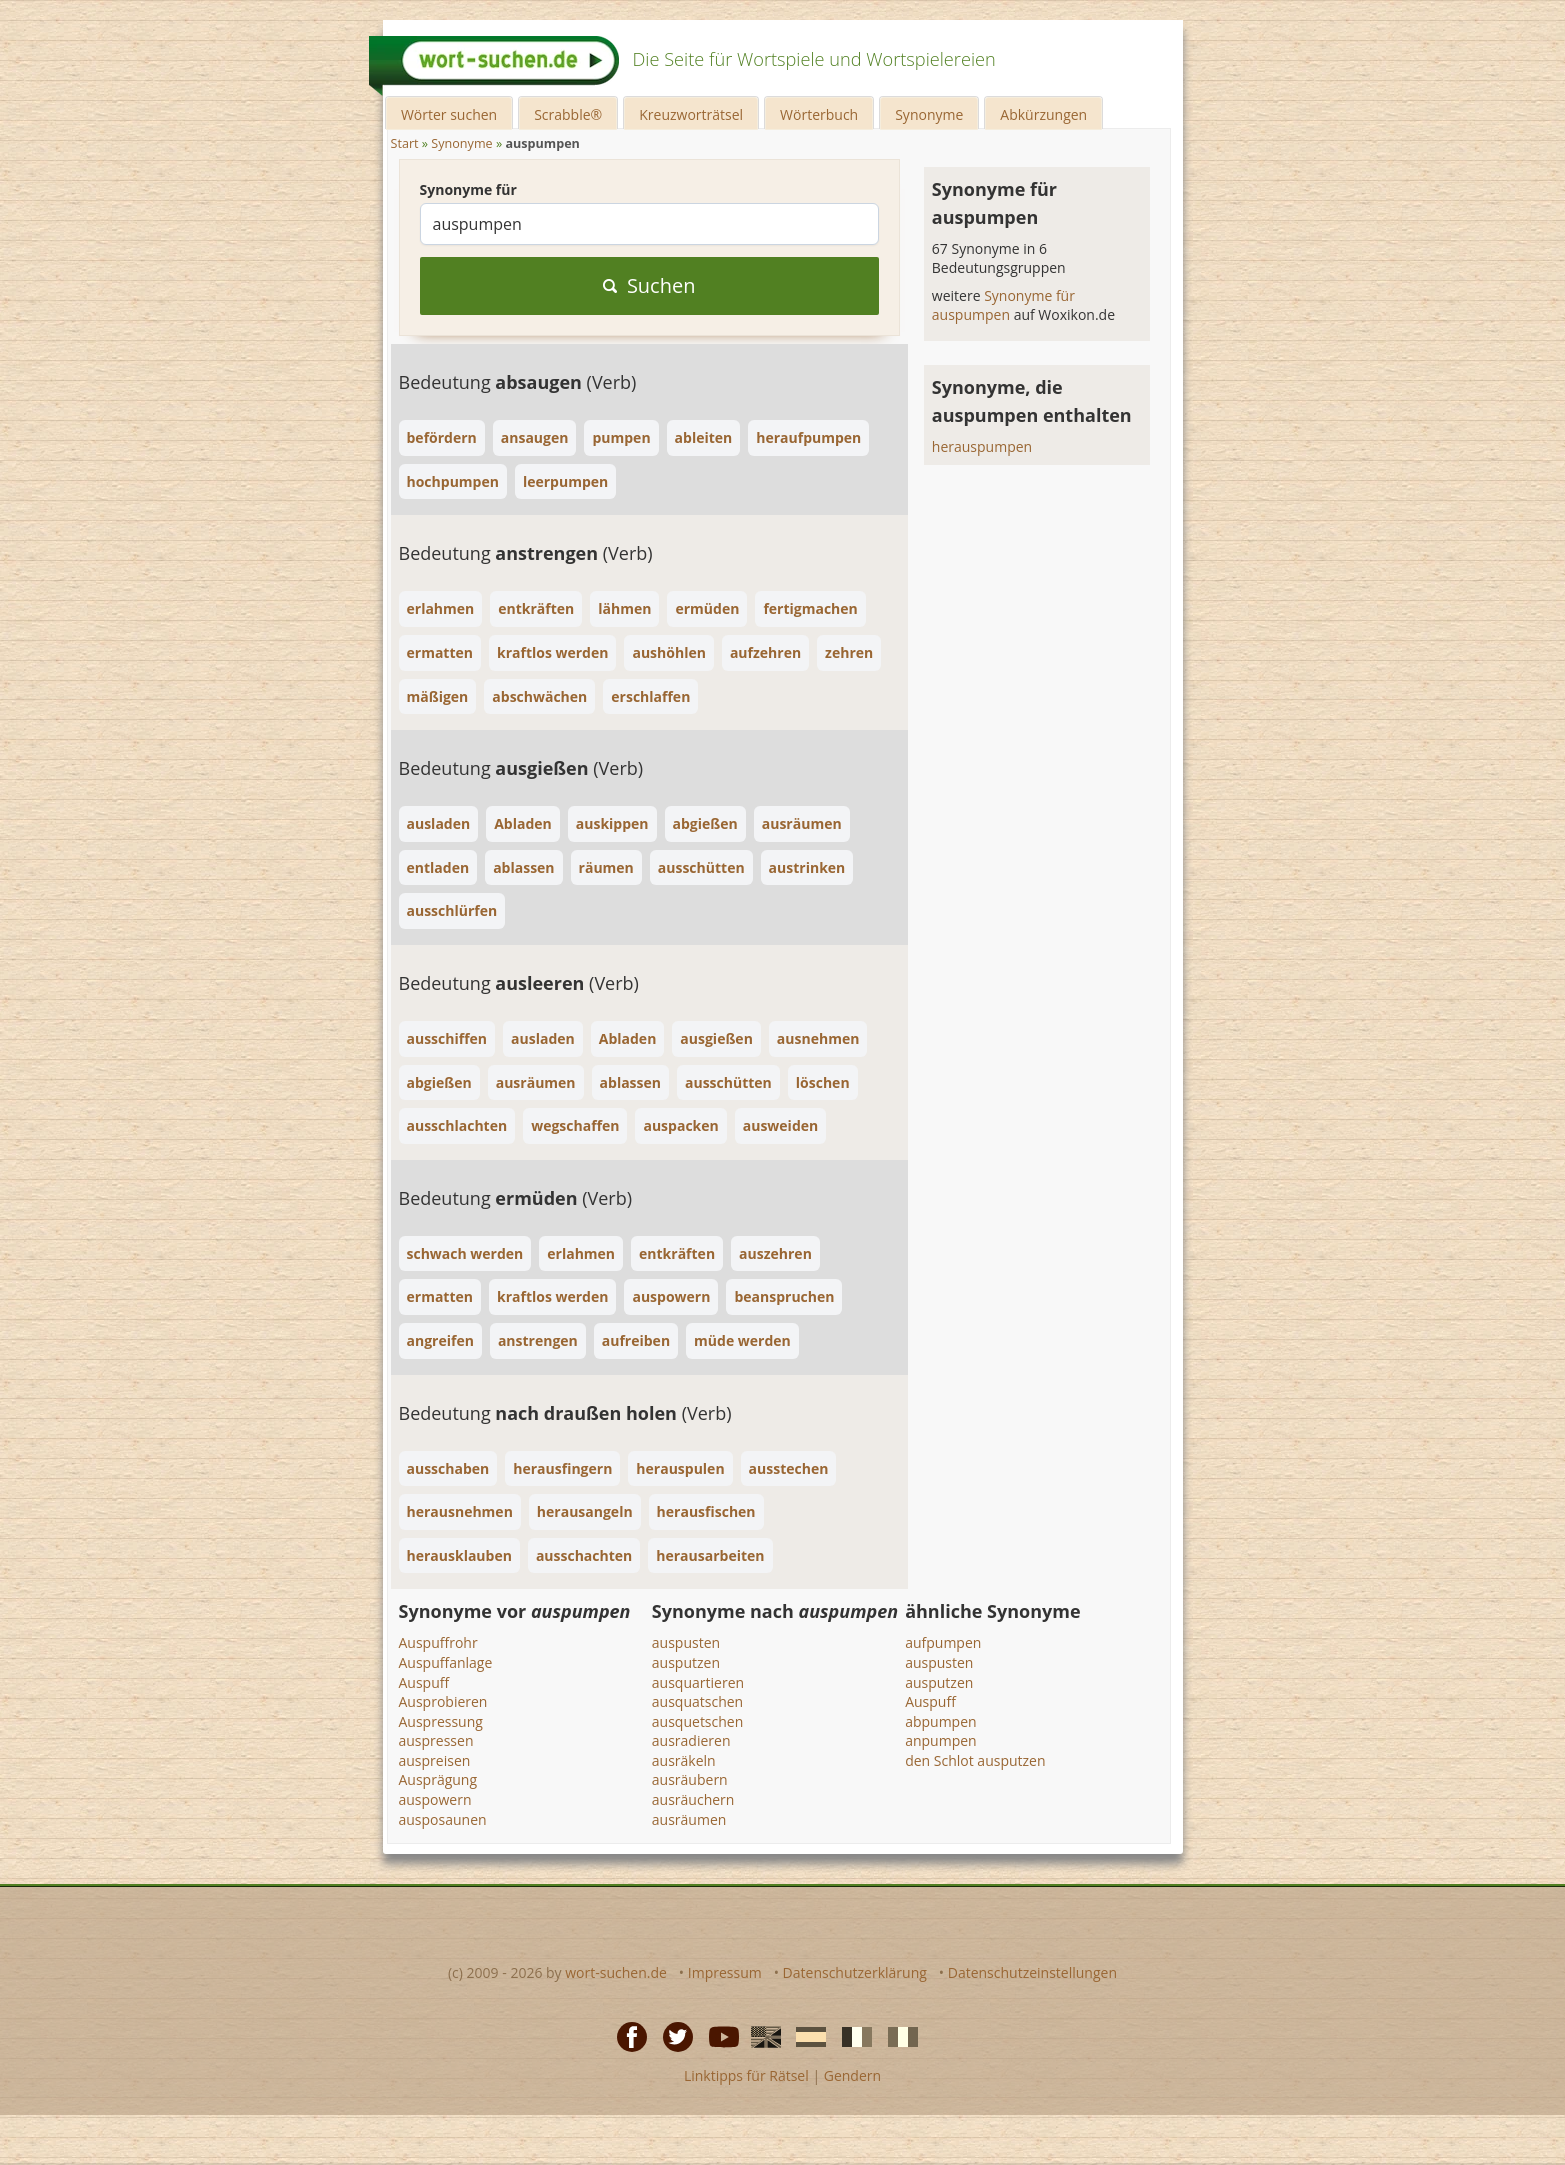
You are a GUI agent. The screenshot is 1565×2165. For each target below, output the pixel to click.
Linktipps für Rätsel (746, 2075)
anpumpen (941, 1740)
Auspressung (441, 1721)
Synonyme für (468, 189)
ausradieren (691, 1740)
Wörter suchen (449, 114)
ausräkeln (684, 1760)
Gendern (852, 2075)
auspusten (686, 1642)
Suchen (649, 285)
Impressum (725, 1972)
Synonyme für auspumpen (1003, 305)
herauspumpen (982, 446)
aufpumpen (943, 1642)
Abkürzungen (1043, 114)
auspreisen (435, 1760)
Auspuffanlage (446, 1662)
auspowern (435, 1799)
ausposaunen (443, 1819)
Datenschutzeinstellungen (1032, 1972)
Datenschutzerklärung (855, 1972)
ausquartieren (698, 1682)
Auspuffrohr (438, 1642)
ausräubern (690, 1779)
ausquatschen (697, 1701)
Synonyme (929, 114)
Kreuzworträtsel (691, 114)
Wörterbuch (819, 114)
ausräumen (689, 1819)
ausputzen (686, 1662)
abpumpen (940, 1721)
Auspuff (424, 1682)
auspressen (436, 1740)
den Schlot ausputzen (975, 1760)
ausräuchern (693, 1799)
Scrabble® (568, 114)
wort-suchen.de (616, 1972)
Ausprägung (438, 1779)
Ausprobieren (443, 1701)
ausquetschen (697, 1721)
